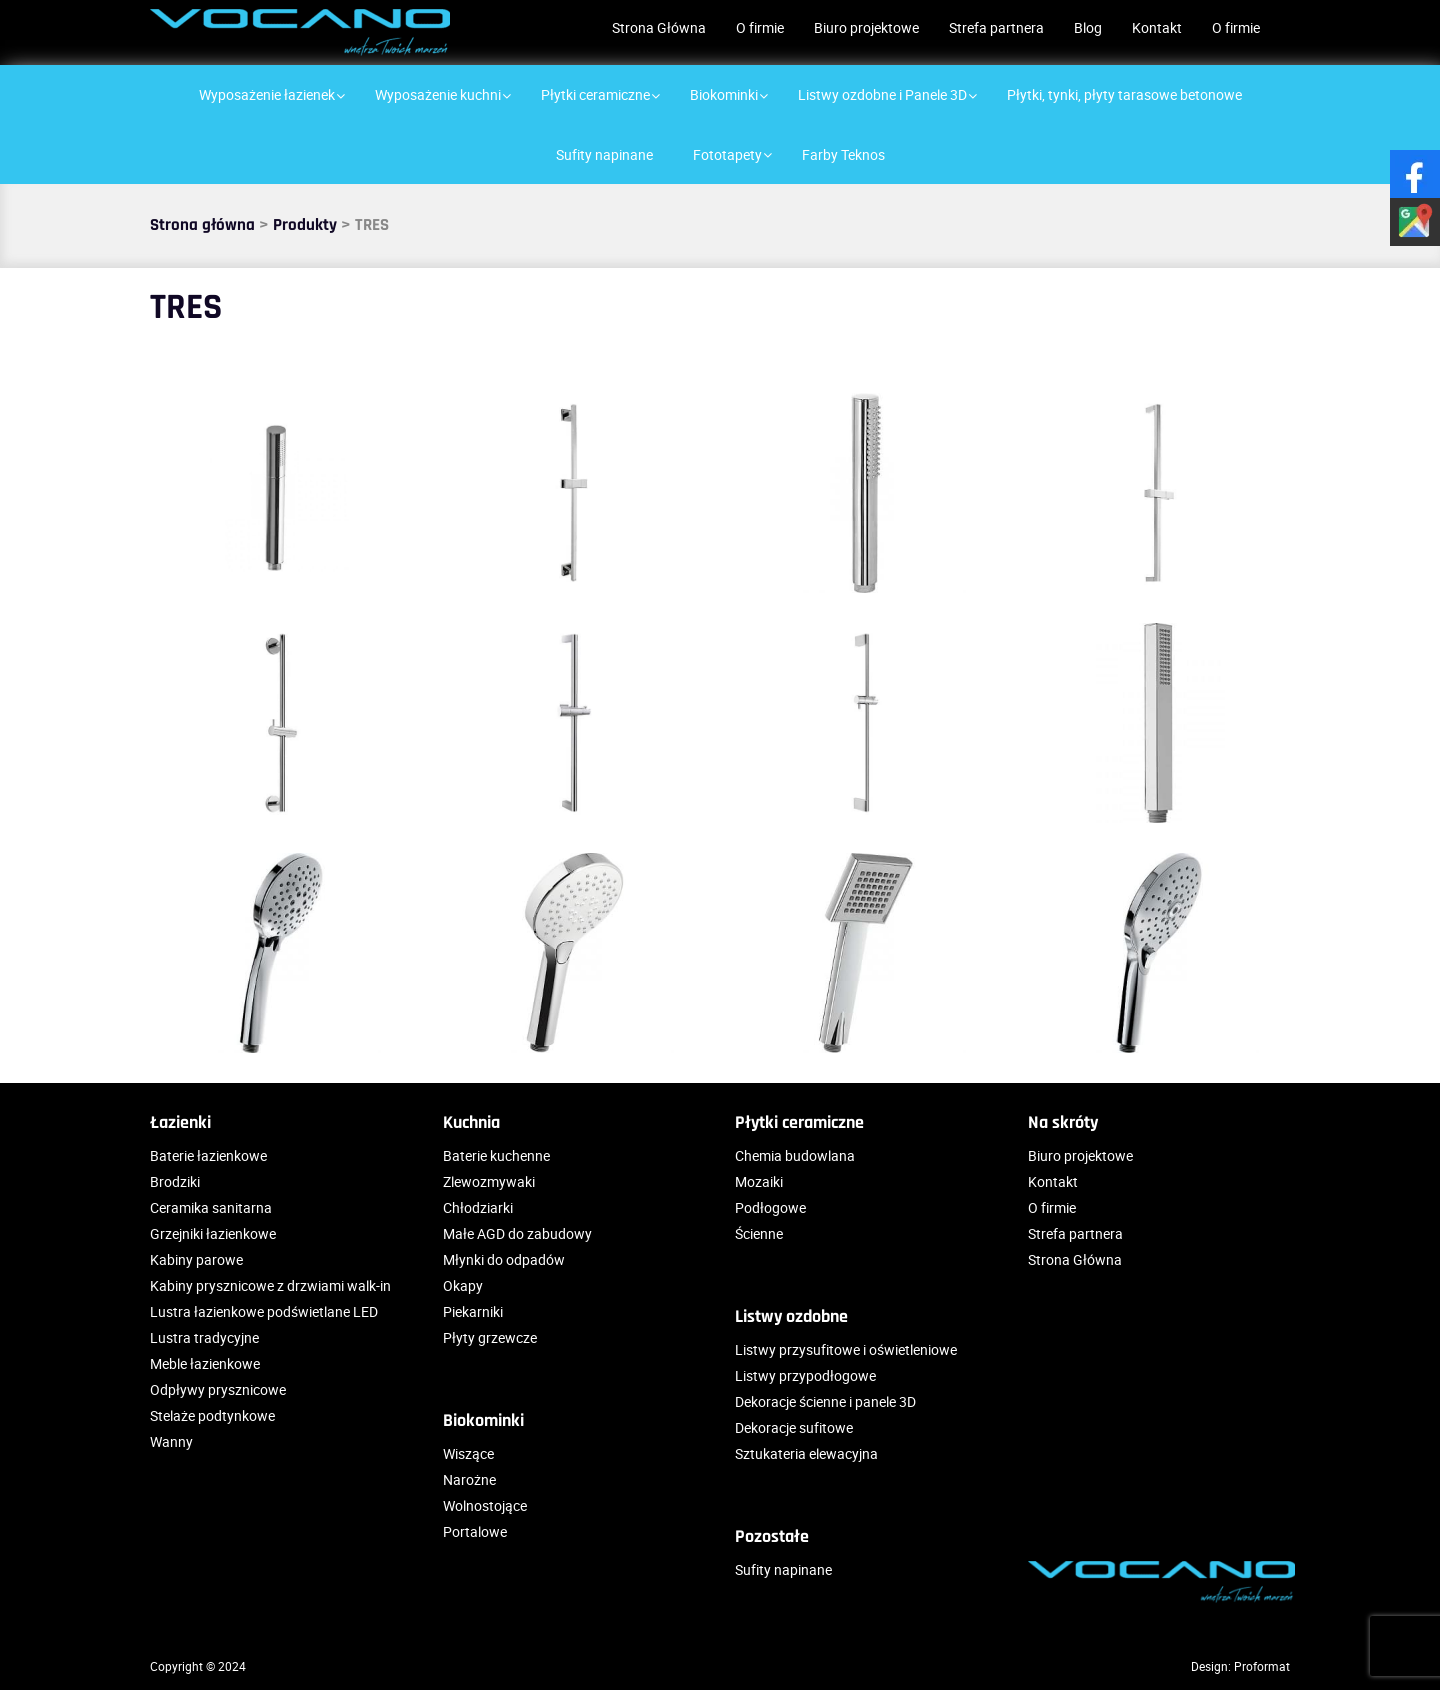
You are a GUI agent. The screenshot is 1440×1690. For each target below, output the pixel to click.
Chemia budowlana (795, 1155)
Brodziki (175, 1181)
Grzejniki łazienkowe (213, 1233)
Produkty (305, 225)
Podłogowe (770, 1207)
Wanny (171, 1441)
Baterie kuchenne (496, 1155)
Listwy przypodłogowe (805, 1375)
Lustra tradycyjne (204, 1337)
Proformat (1262, 1666)
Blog (1088, 27)
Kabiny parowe (196, 1259)
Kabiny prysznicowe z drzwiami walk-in (270, 1285)
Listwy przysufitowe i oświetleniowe (846, 1349)
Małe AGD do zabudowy (517, 1233)
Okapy (463, 1285)
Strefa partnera (996, 27)
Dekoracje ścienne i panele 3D (825, 1401)
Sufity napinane (783, 1569)
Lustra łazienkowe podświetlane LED (264, 1311)
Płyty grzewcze (490, 1337)
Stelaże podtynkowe (212, 1415)
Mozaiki (759, 1181)
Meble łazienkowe (205, 1363)
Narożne (469, 1479)
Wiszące (468, 1453)
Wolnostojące (485, 1505)
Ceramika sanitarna (211, 1207)
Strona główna (202, 225)
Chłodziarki (478, 1207)
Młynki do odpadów (504, 1259)
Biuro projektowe (866, 27)
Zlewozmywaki (489, 1181)
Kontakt (1157, 27)
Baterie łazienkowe (208, 1155)
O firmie (760, 27)
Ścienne (759, 1233)
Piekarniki (473, 1311)
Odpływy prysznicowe (218, 1389)
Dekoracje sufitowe (794, 1427)
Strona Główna (659, 27)
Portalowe (475, 1531)
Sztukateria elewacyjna (806, 1453)
